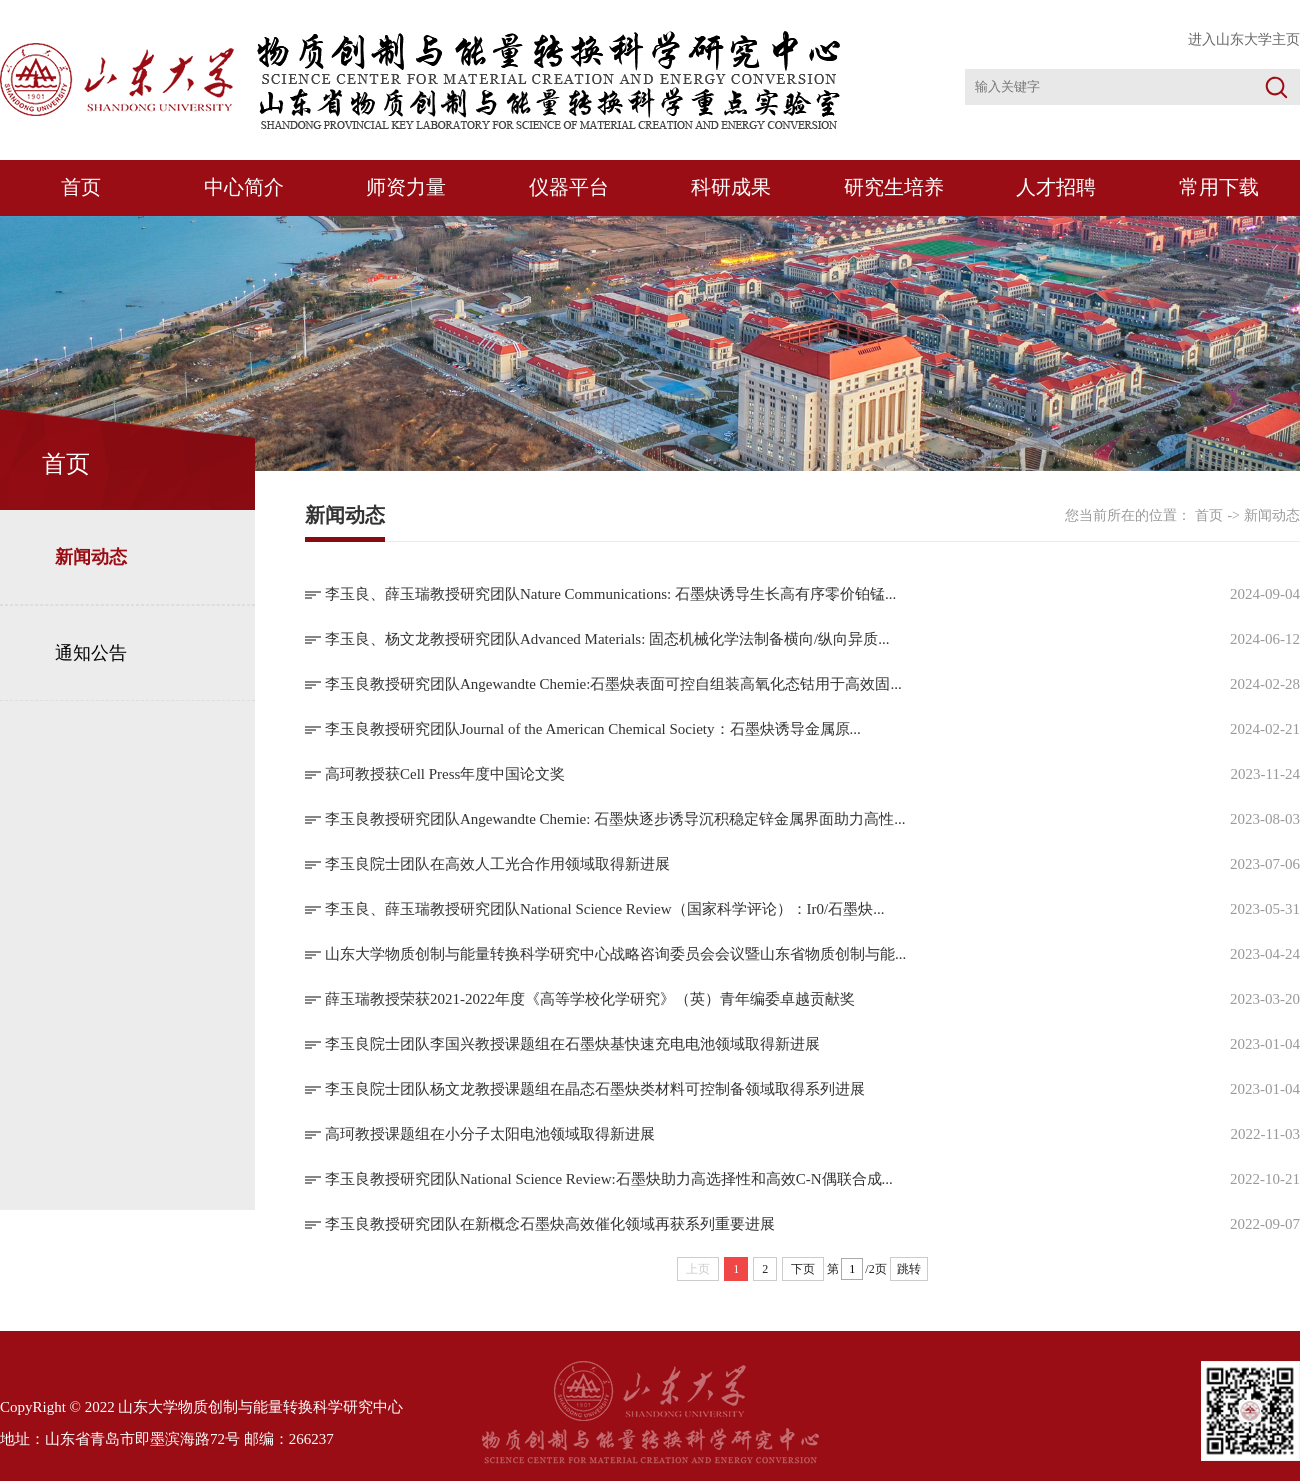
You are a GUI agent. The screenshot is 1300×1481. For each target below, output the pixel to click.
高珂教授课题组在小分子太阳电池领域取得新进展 (490, 1134)
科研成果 (731, 187)
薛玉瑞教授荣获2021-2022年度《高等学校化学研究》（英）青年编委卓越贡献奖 (590, 999)
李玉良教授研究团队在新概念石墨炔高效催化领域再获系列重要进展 (550, 1224)
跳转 (909, 1269)
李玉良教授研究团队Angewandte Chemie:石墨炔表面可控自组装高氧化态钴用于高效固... (613, 684)
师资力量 (406, 187)
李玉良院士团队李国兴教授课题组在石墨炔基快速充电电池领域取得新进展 (572, 1044)
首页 (81, 187)
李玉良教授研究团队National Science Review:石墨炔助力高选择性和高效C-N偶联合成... (609, 1179)
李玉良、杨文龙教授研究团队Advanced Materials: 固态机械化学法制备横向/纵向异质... (607, 639)
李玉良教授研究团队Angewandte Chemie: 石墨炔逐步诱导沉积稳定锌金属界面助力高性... (615, 819)
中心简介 (244, 187)
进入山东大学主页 (1244, 39)
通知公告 (91, 653)
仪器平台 (569, 187)
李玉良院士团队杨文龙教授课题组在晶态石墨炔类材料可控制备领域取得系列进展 (595, 1089)
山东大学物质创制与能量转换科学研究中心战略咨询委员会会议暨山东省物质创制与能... (615, 954)
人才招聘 (1056, 187)
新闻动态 (91, 557)
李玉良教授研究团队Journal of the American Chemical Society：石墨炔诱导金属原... (593, 729)
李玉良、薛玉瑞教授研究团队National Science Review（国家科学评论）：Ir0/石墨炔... (605, 909)
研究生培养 (894, 187)
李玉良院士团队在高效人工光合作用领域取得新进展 (497, 864)
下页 (803, 1269)
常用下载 (1219, 187)
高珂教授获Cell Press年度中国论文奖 (445, 774)
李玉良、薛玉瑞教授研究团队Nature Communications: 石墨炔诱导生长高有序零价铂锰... (610, 594)
